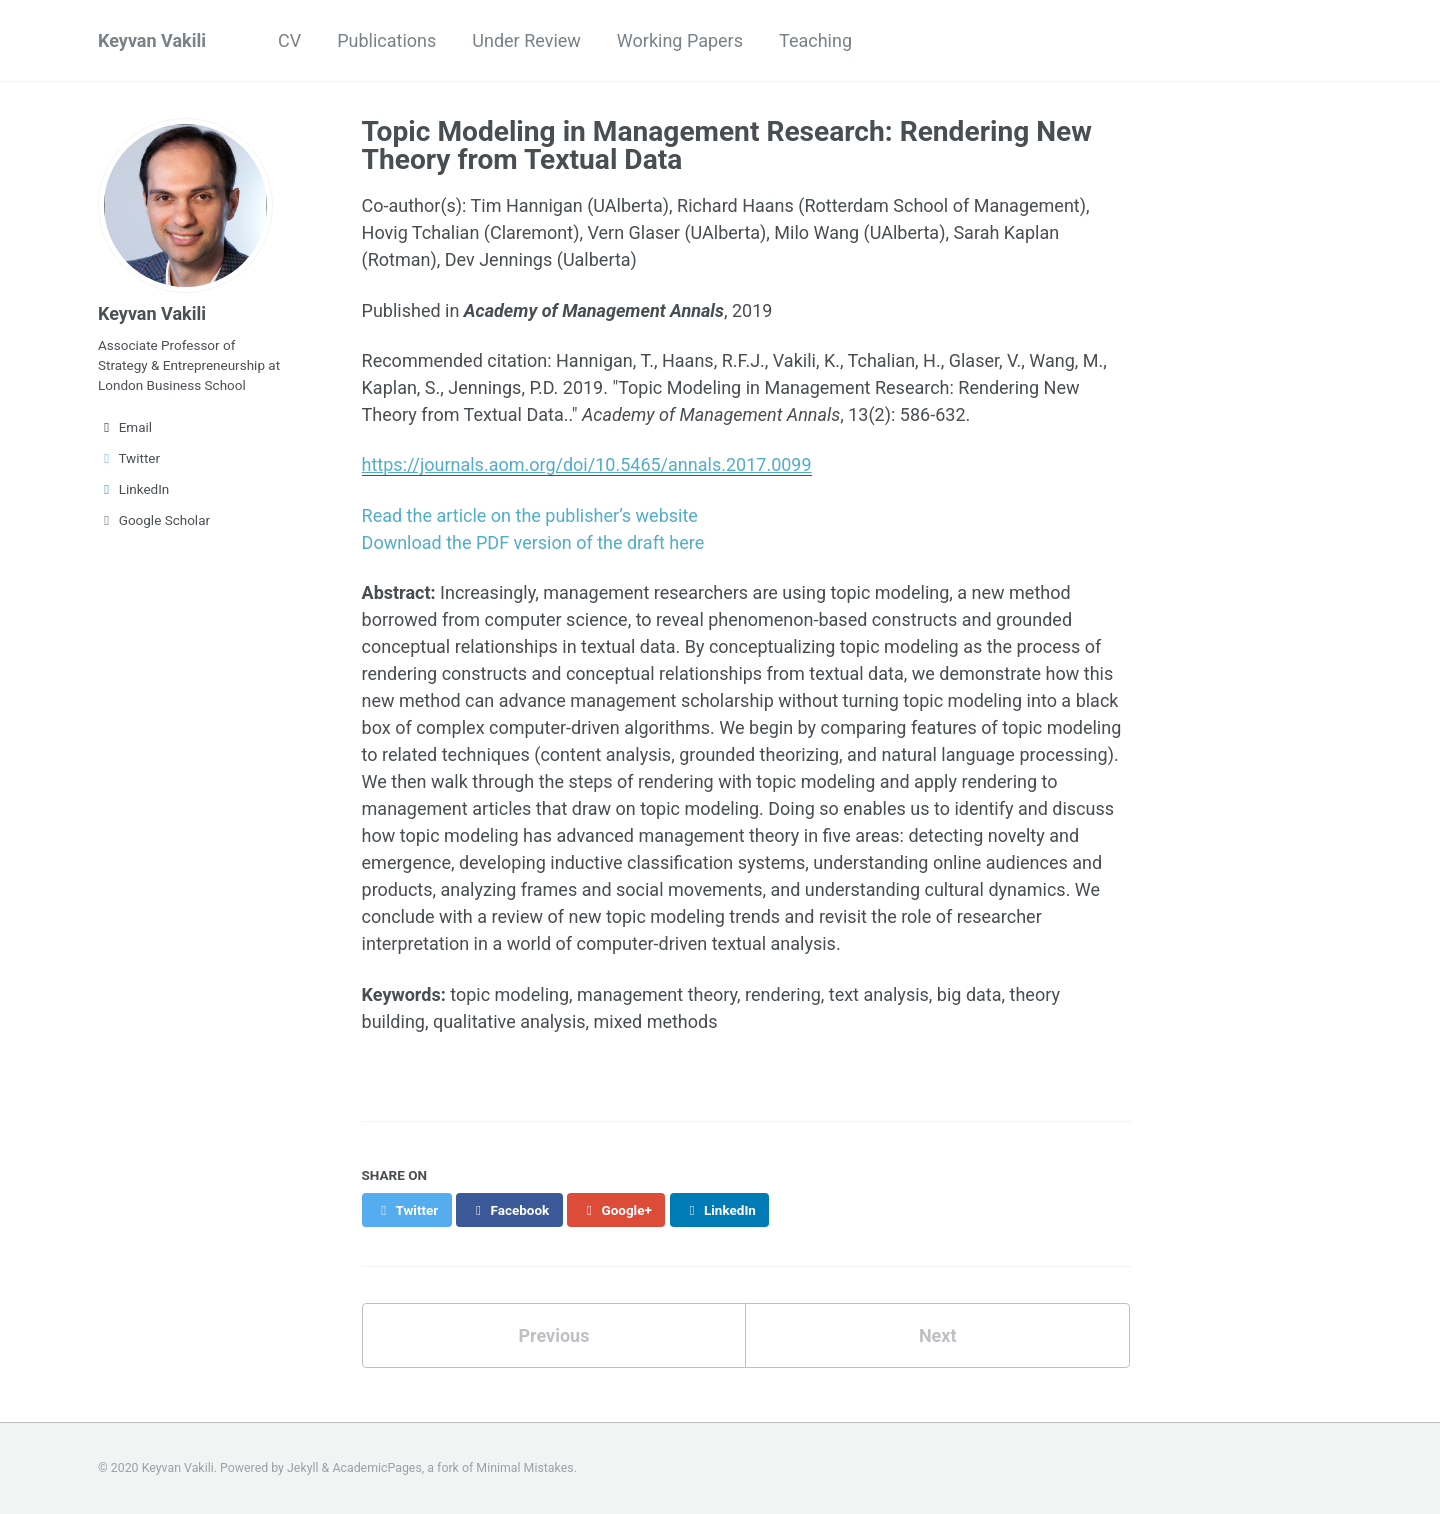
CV (289, 40)
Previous (553, 1335)
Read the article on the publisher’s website (530, 515)
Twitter (129, 458)
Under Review (526, 40)
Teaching (815, 40)
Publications (386, 40)
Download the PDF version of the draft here (533, 542)
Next (938, 1335)
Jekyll (303, 1468)
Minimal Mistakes (524, 1468)
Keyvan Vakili (152, 40)
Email (125, 427)
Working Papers (680, 40)
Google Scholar (154, 520)
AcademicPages (376, 1468)
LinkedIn (133, 489)
